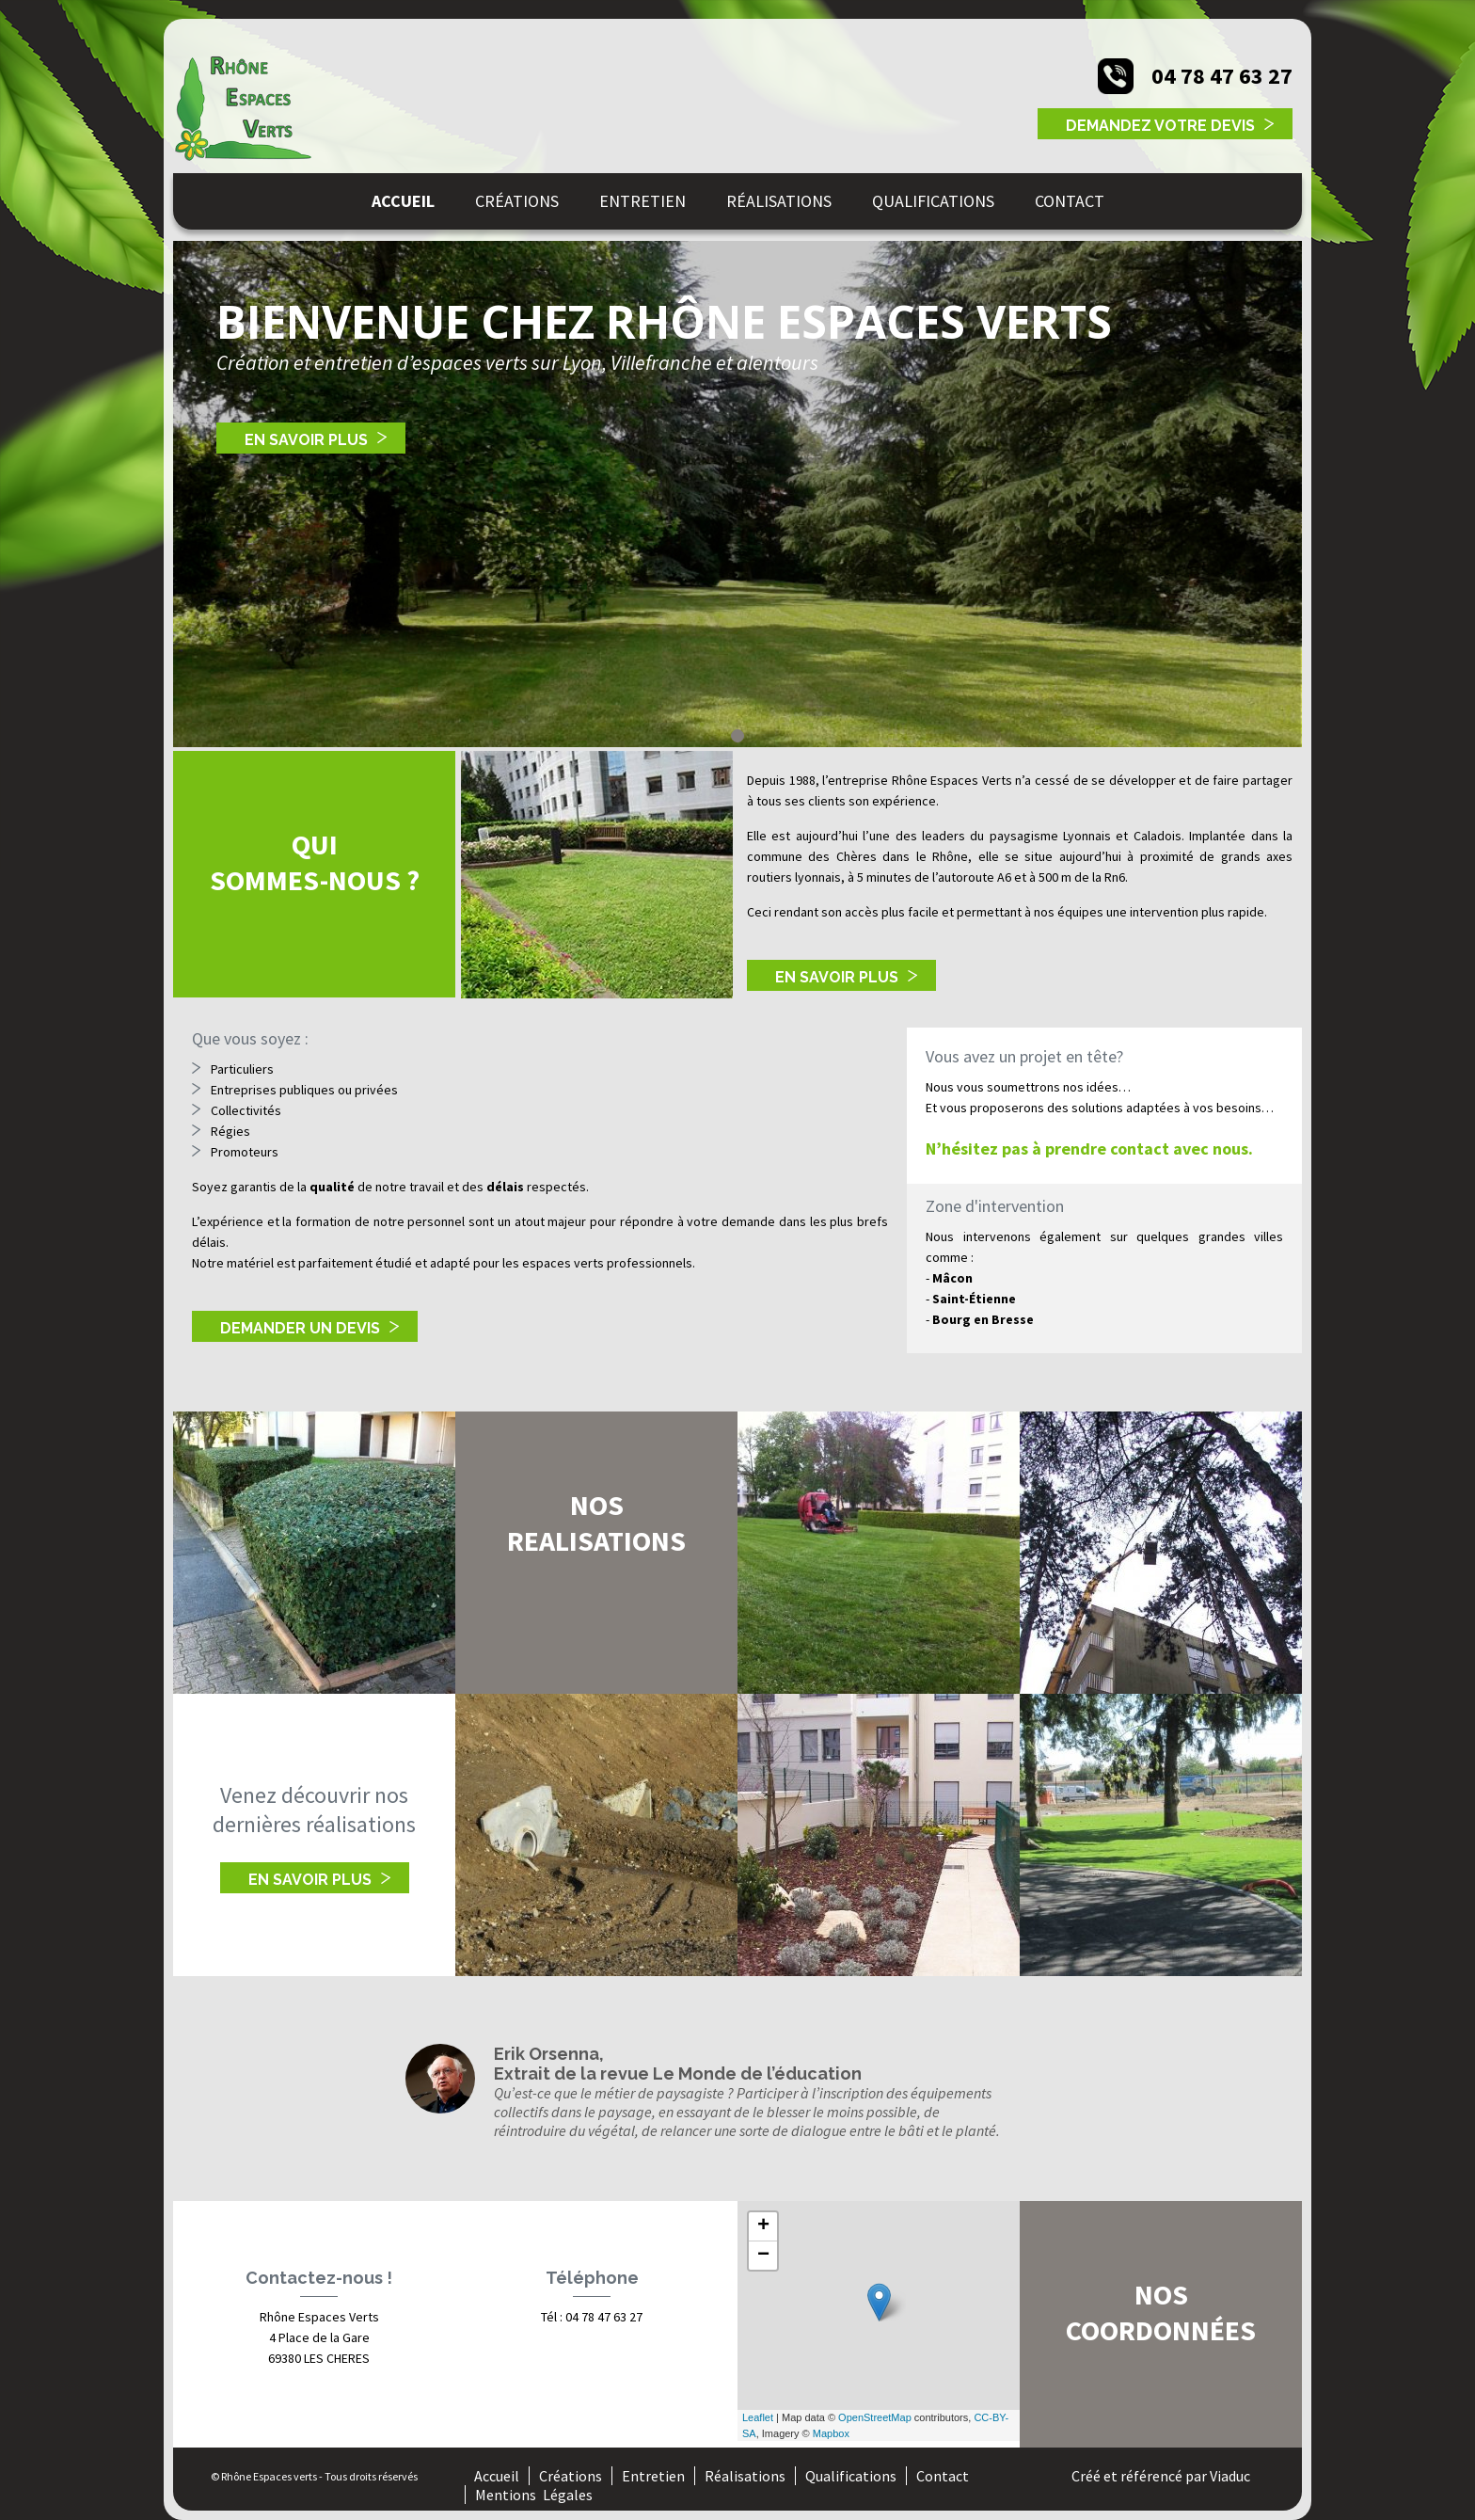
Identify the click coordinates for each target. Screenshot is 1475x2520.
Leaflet (757, 2417)
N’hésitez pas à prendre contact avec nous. (1089, 1148)
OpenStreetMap (875, 2417)
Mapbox (831, 2433)
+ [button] (763, 2226)
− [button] (763, 2255)
